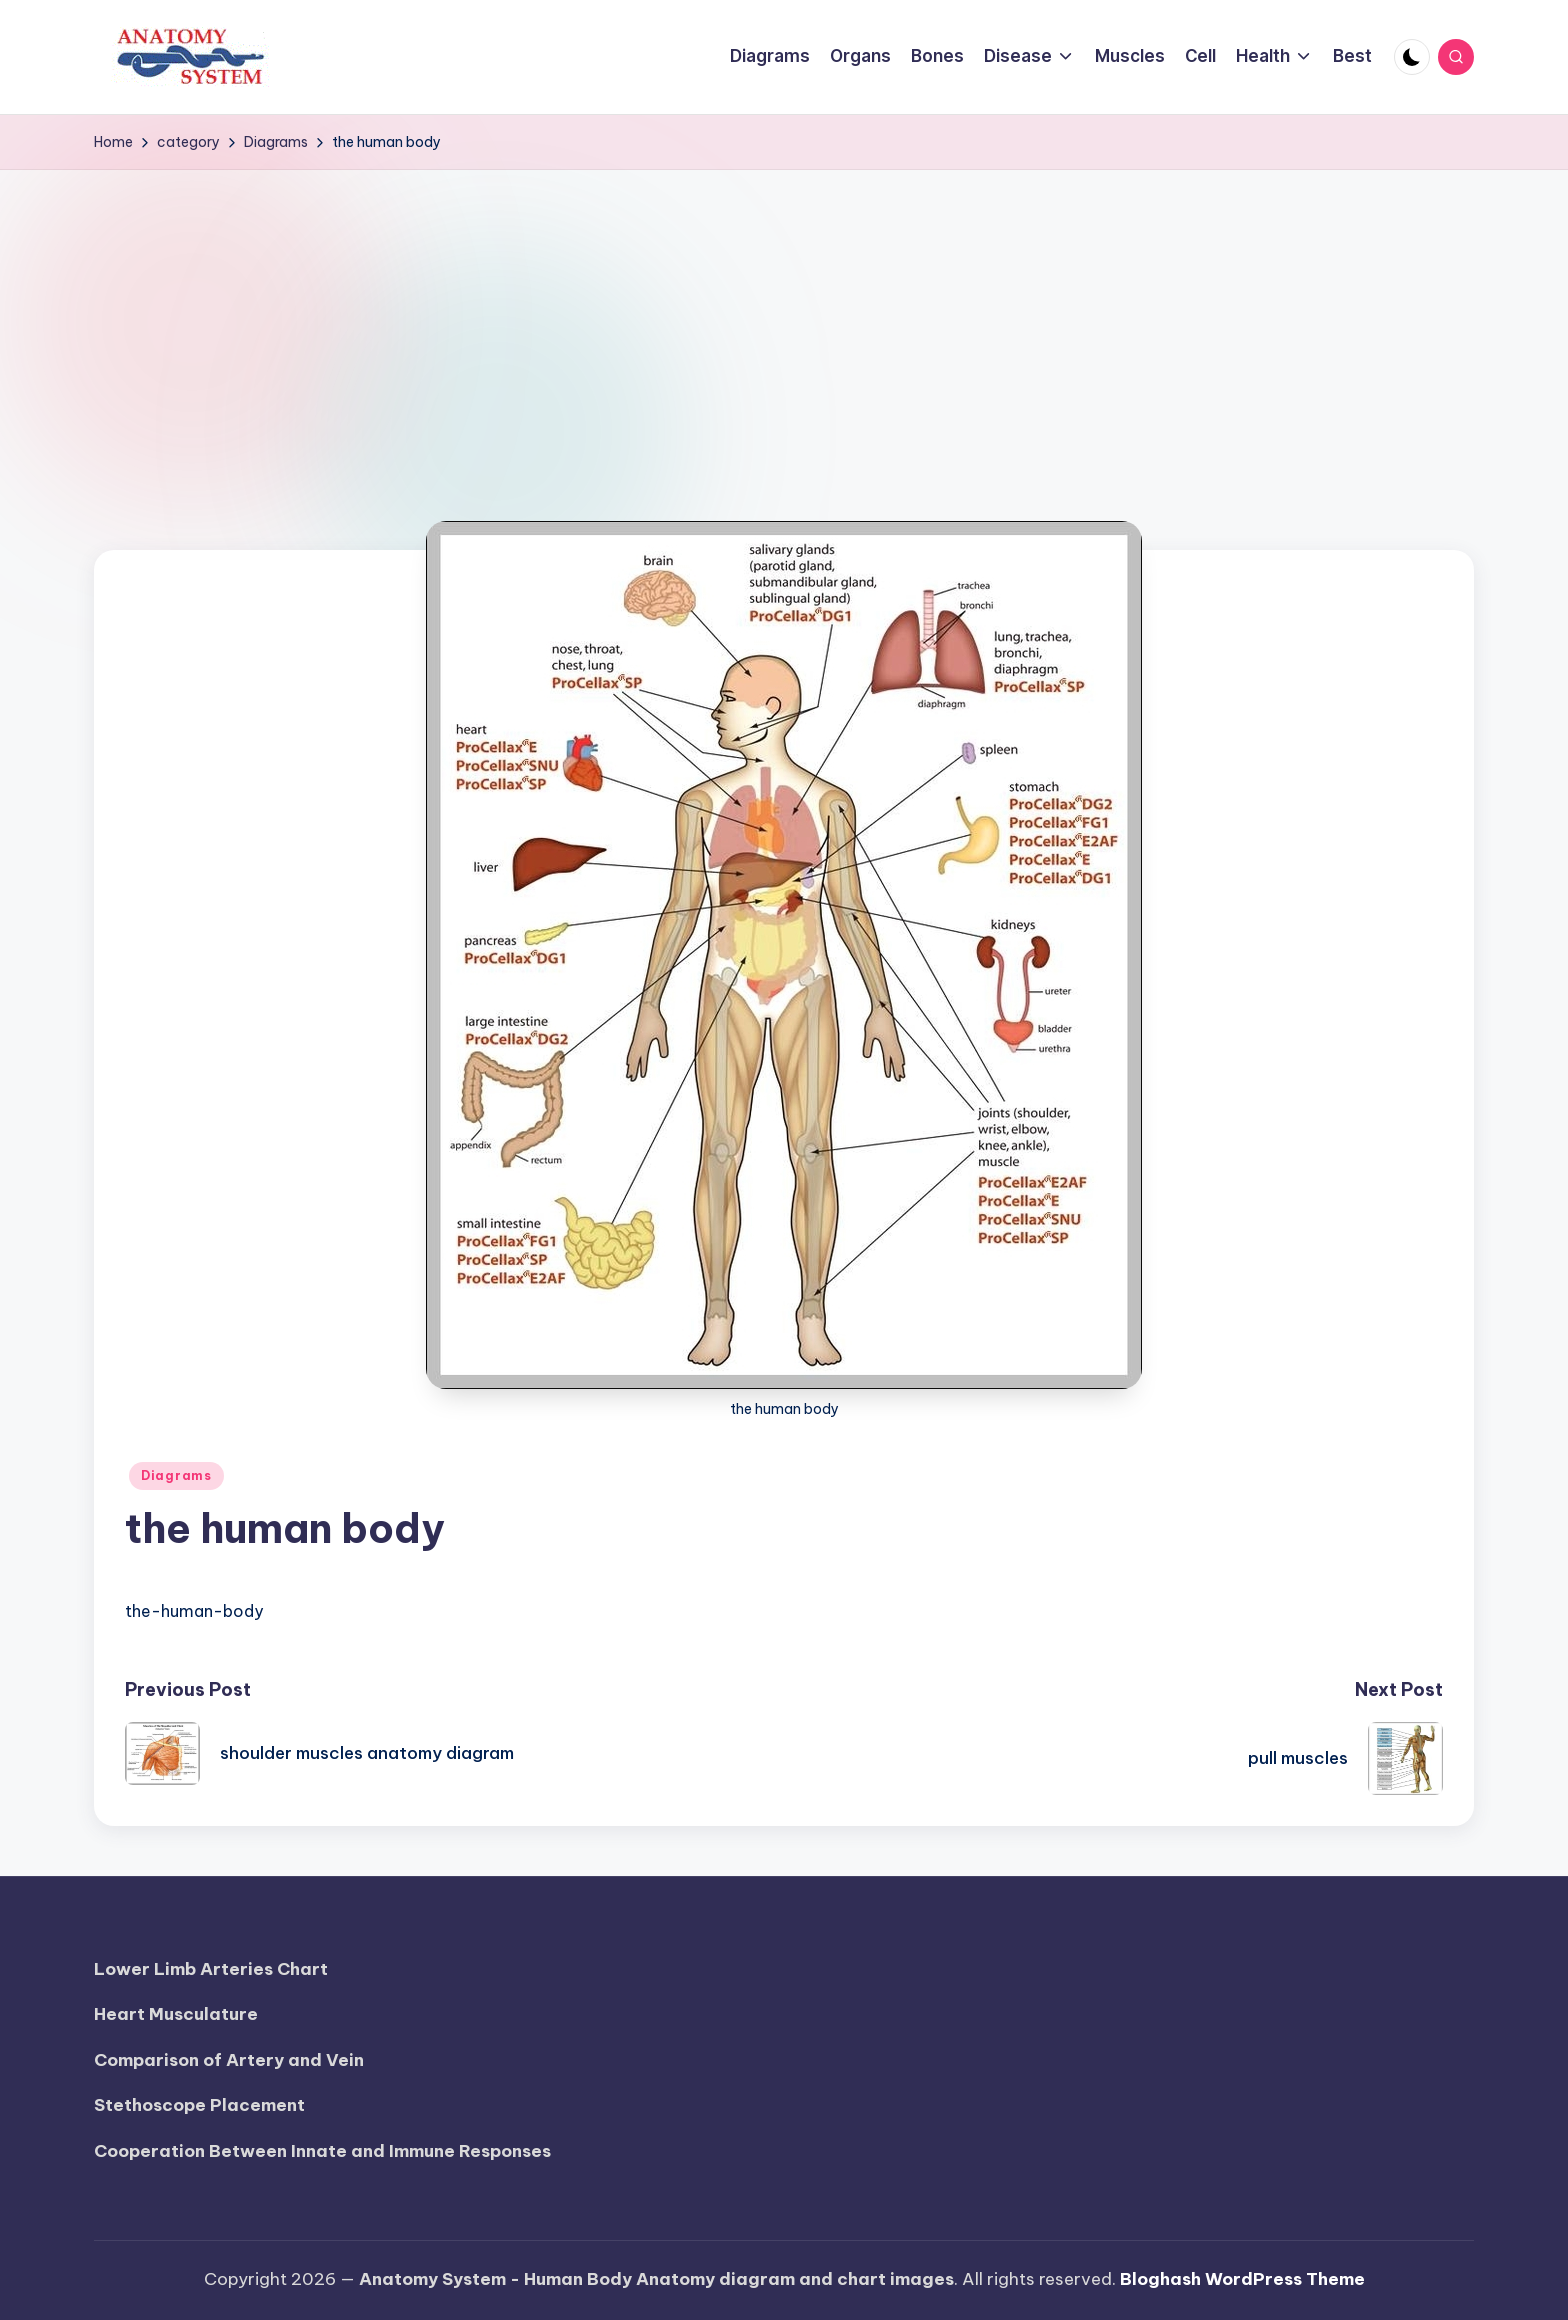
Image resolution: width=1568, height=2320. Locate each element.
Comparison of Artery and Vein (229, 2060)
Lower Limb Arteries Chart (211, 1969)
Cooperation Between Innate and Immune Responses (322, 2151)
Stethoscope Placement (199, 2105)
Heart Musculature (176, 2014)
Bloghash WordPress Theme (1242, 2279)
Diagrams (176, 1475)
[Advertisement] (784, 320)
